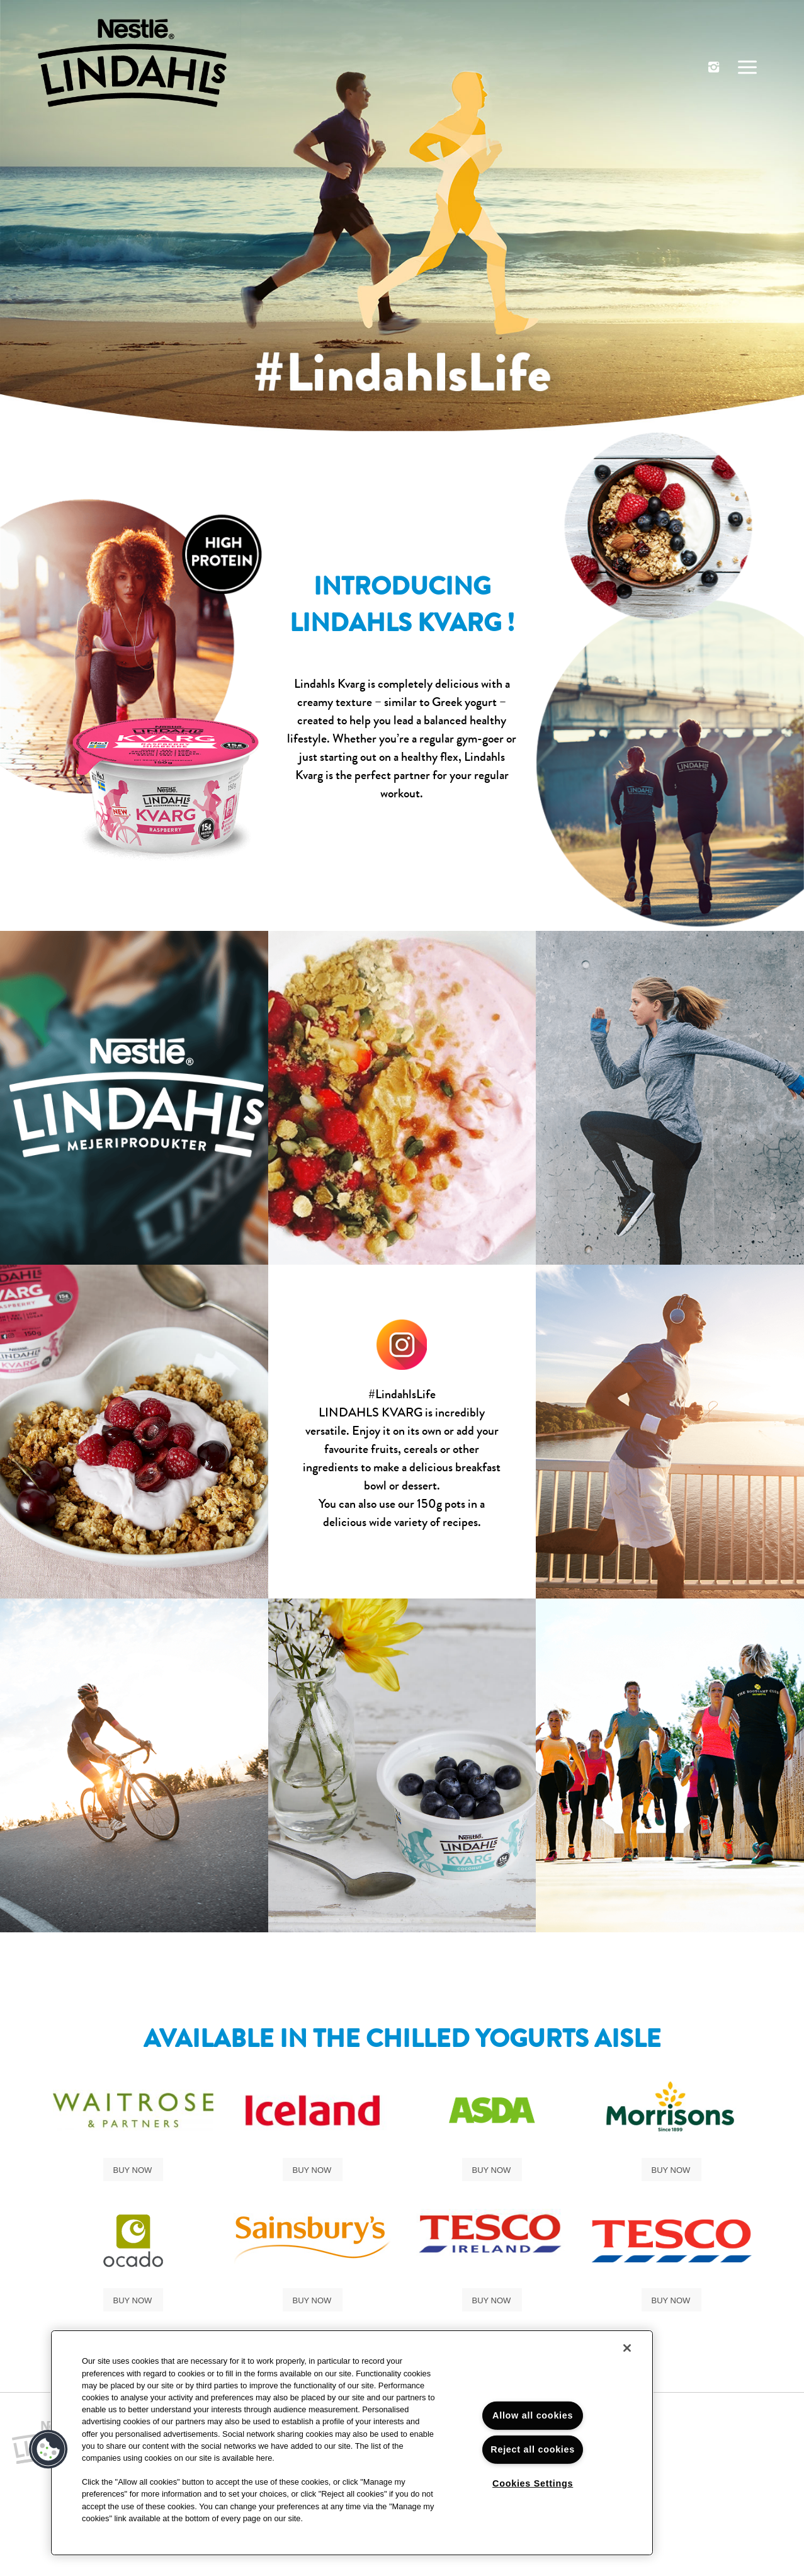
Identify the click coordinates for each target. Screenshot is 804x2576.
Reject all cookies (532, 2449)
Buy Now (132, 2170)
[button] (48, 2449)
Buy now (671, 2300)
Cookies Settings (532, 2483)
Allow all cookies (532, 2415)
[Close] (627, 2348)
